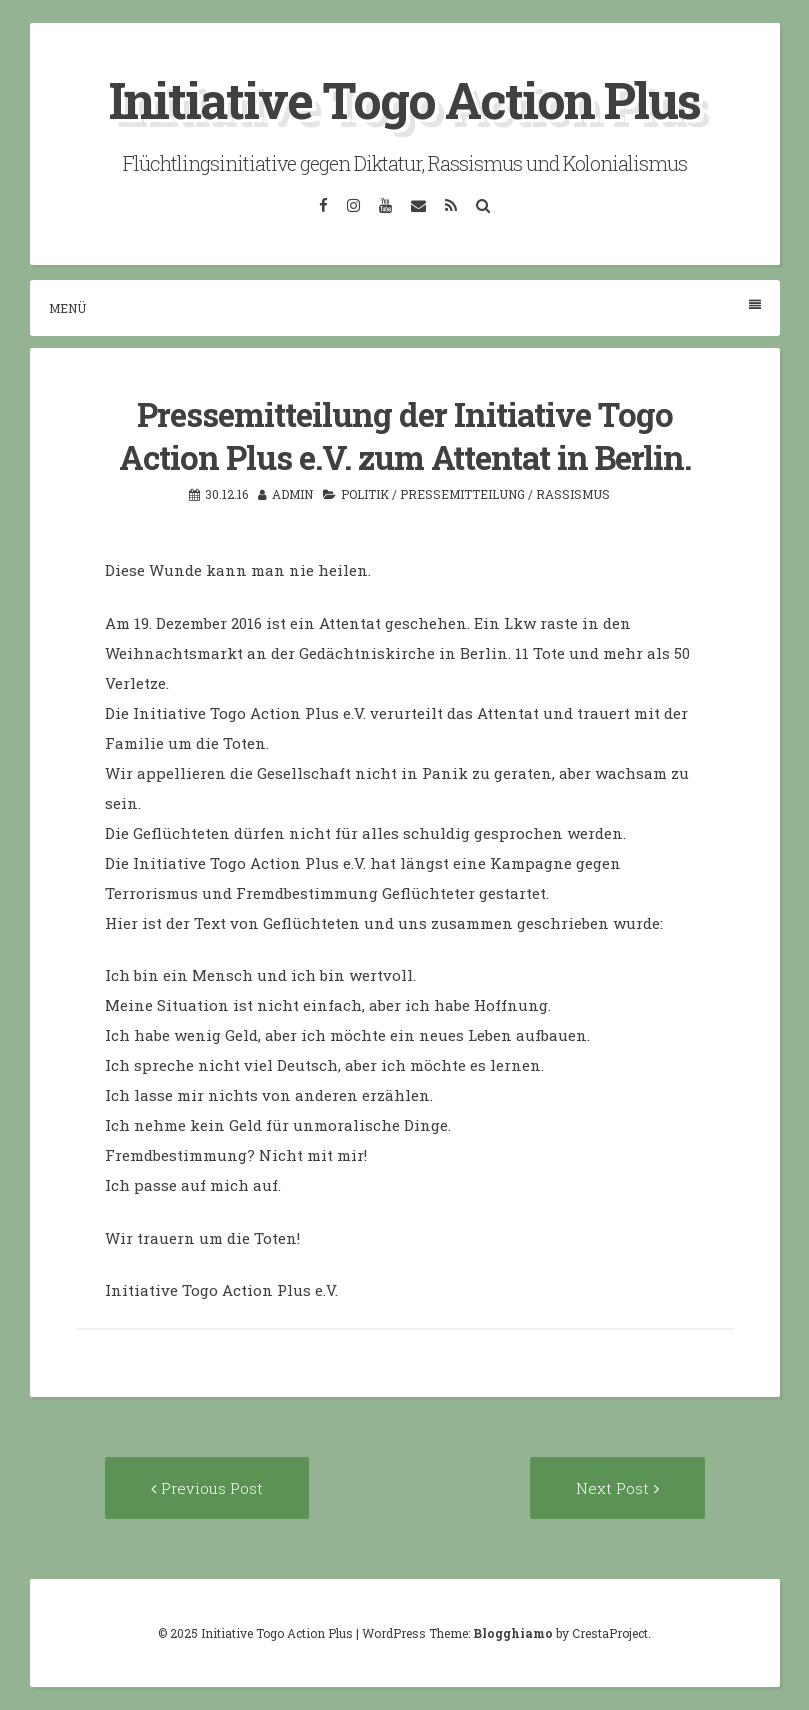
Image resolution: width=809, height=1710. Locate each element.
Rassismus (573, 494)
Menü (405, 307)
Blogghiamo (513, 1633)
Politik (365, 494)
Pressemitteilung (462, 494)
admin (292, 494)
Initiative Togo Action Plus (404, 100)
